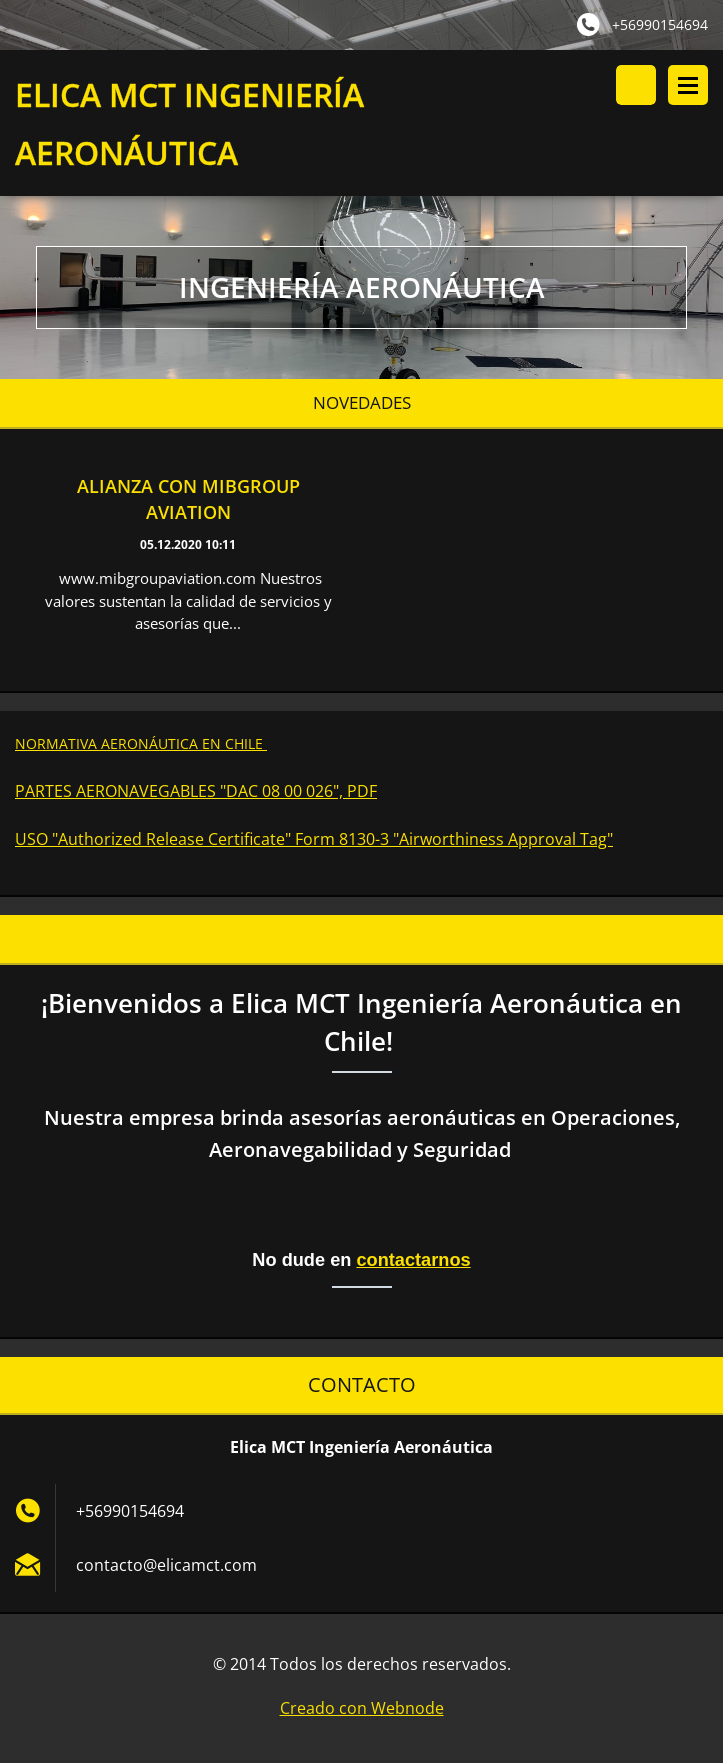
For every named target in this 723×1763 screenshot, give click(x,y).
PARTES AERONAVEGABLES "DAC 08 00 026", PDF (196, 793)
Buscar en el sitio (636, 85)
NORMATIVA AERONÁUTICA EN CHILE (141, 745)
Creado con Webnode (362, 1711)
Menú (688, 85)
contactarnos (413, 1262)
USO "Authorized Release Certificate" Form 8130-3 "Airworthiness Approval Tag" (314, 841)
